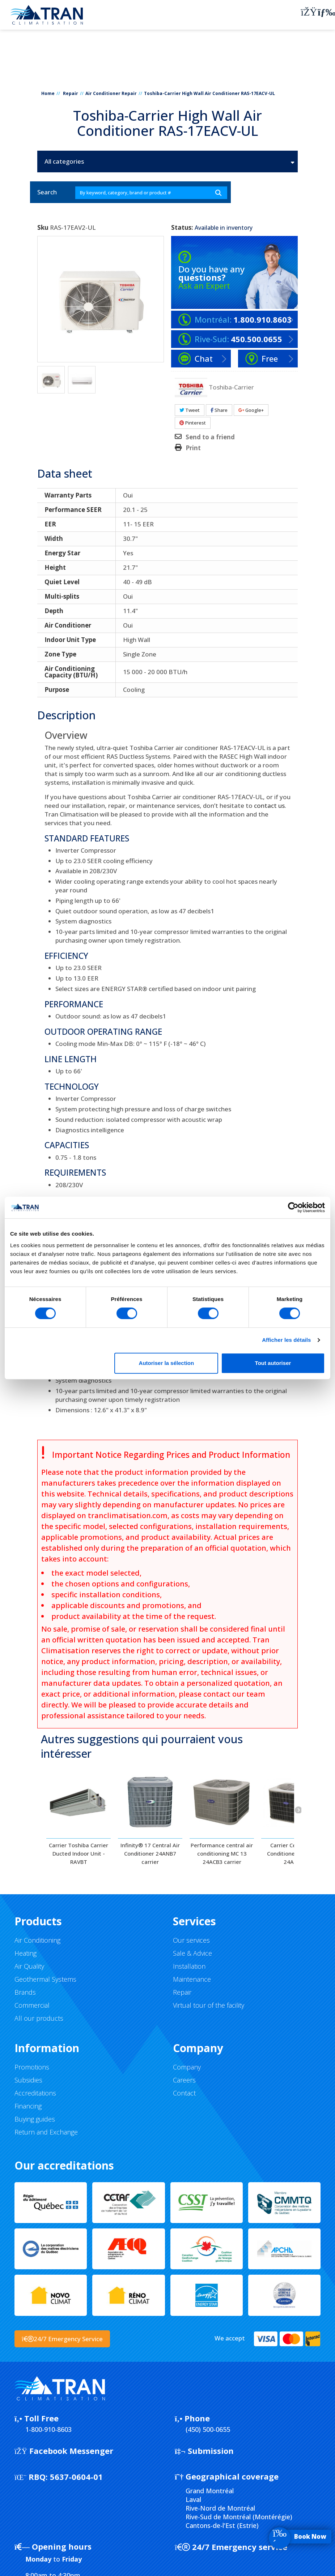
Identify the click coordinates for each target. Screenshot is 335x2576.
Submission (204, 2450)
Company (187, 2067)
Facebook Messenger (63, 2450)
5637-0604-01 (58, 2476)
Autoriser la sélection (166, 1363)
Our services (191, 1940)
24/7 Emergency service (231, 2546)
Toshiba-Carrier (231, 387)
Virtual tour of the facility (208, 2005)
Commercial (32, 2005)
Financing (28, 2106)
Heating (25, 1953)
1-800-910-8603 (48, 2429)
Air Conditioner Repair (111, 93)
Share (219, 410)
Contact (184, 2093)
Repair (70, 93)
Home (48, 93)
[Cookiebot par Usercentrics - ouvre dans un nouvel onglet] (293, 1207)
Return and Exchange (46, 2132)
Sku (42, 227)
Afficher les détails (286, 1340)
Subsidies (28, 2080)
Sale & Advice (192, 1953)
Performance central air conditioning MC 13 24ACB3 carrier (222, 1853)
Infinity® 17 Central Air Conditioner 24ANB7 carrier (150, 1853)
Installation (189, 1966)
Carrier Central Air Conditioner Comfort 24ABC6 (293, 1853)
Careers (184, 2080)
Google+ (251, 410)
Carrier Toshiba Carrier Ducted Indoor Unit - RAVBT (78, 1853)
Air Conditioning (37, 1940)
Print (193, 448)
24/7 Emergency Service (62, 2339)
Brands (25, 1992)
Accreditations (35, 2093)
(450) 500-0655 (208, 2429)
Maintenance (192, 1979)
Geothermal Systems (45, 1979)
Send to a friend (210, 437)
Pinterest (192, 422)
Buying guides (34, 2119)
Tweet (189, 410)
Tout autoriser (273, 1363)
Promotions (31, 2067)
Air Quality (29, 1966)
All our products (38, 2018)
